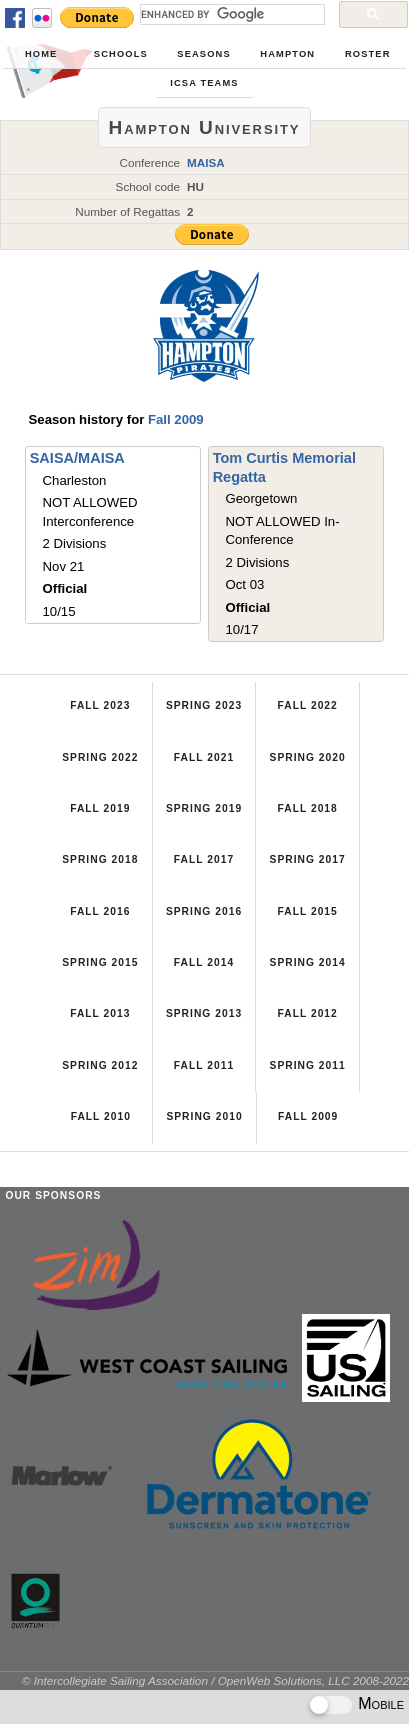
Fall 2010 (101, 1116)
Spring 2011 (308, 1065)
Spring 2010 (204, 1116)
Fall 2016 (100, 911)
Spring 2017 (308, 859)
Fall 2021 (204, 757)
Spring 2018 (100, 859)
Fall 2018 (307, 808)
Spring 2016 (204, 911)
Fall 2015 (307, 911)
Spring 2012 (100, 1065)
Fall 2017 (204, 859)
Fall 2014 (204, 962)
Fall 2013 (100, 1013)
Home (41, 54)
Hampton (287, 54)
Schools (121, 54)
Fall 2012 (307, 1013)
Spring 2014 (308, 962)
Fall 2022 (307, 705)
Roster (368, 54)
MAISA (206, 162)
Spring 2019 (204, 808)
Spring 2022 (100, 757)
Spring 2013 (204, 1013)
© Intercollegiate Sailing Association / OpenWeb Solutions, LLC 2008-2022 (215, 1680)
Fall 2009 (176, 419)
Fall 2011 (204, 1065)
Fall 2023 (100, 705)
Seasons (203, 54)
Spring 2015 (100, 962)
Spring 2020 (308, 757)
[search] (230, 14)
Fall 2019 (100, 808)
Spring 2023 (204, 705)
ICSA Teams (204, 83)
